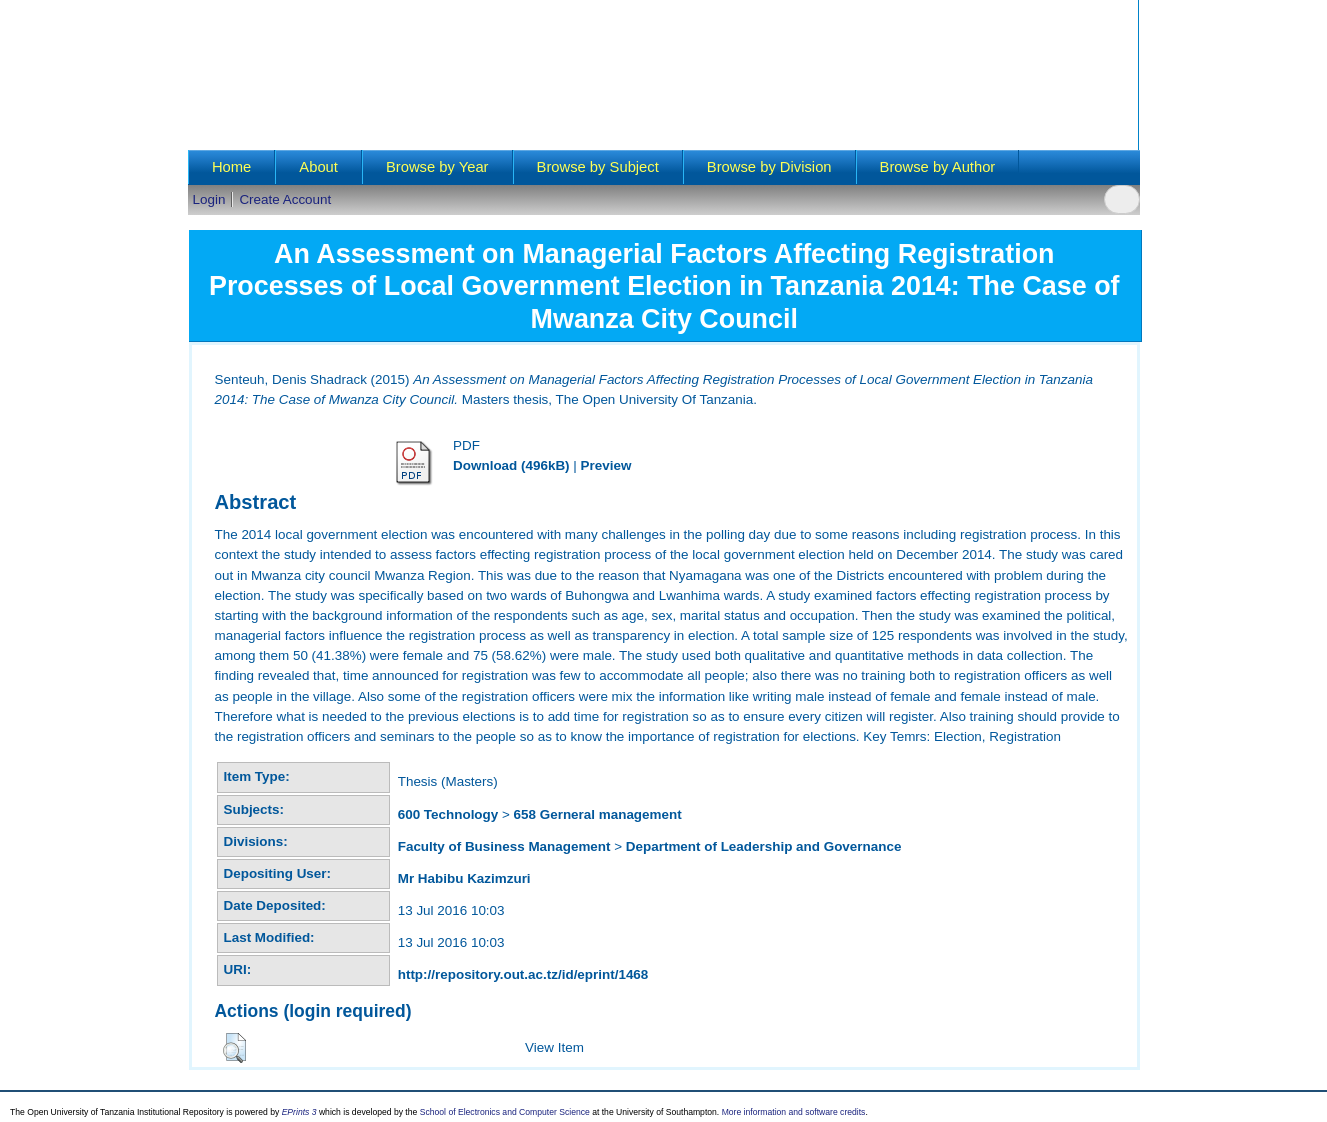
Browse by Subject (598, 167)
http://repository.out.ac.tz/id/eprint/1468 (523, 974)
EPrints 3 (299, 1112)
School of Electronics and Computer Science (505, 1112)
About (318, 167)
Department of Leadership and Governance (764, 846)
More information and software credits (794, 1112)
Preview (606, 465)
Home (231, 167)
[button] (234, 1048)
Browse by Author (938, 167)
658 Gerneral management (598, 814)
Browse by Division (769, 167)
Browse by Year (437, 167)
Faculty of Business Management (504, 846)
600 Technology (448, 814)
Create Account (285, 199)
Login (209, 199)
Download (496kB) (511, 465)
